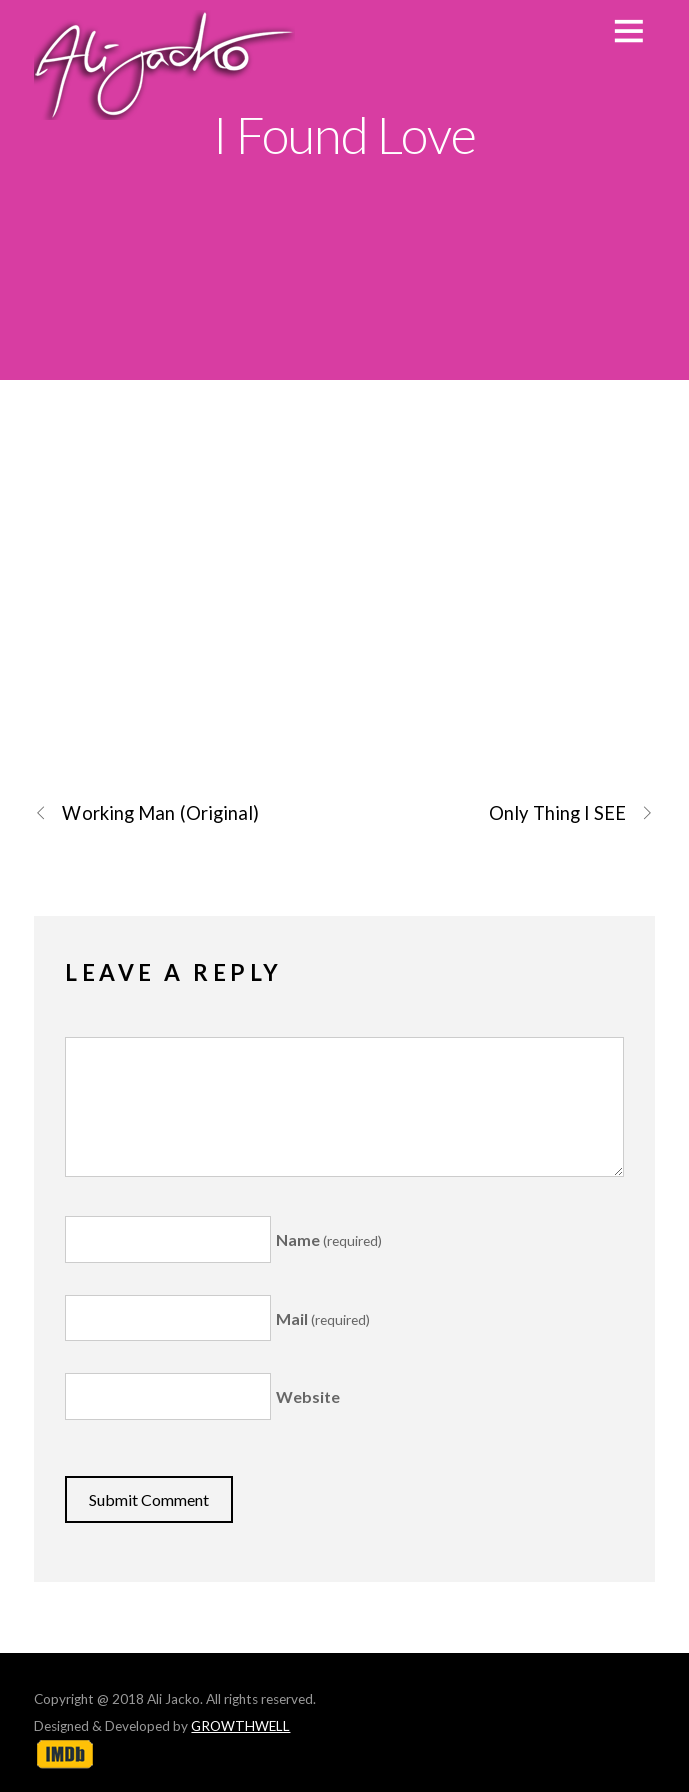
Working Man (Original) (146, 813)
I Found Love (344, 134)
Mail (323, 1318)
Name (329, 1239)
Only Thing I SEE (571, 813)
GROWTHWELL (240, 1726)
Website (308, 1396)
